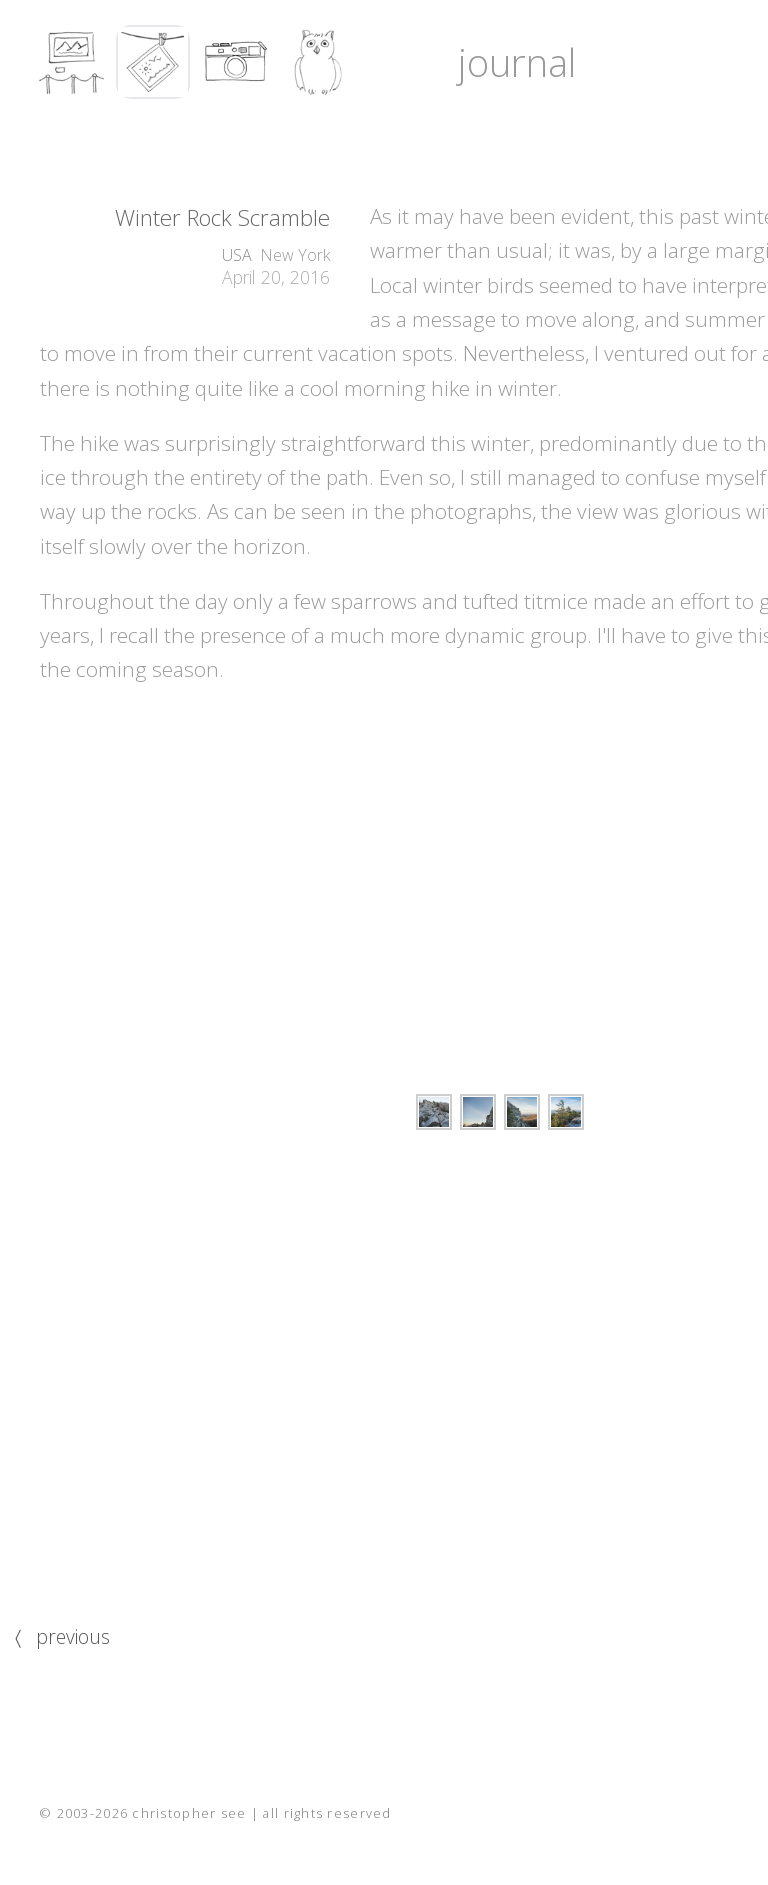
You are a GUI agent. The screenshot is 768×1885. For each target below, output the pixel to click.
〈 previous (62, 1636)
